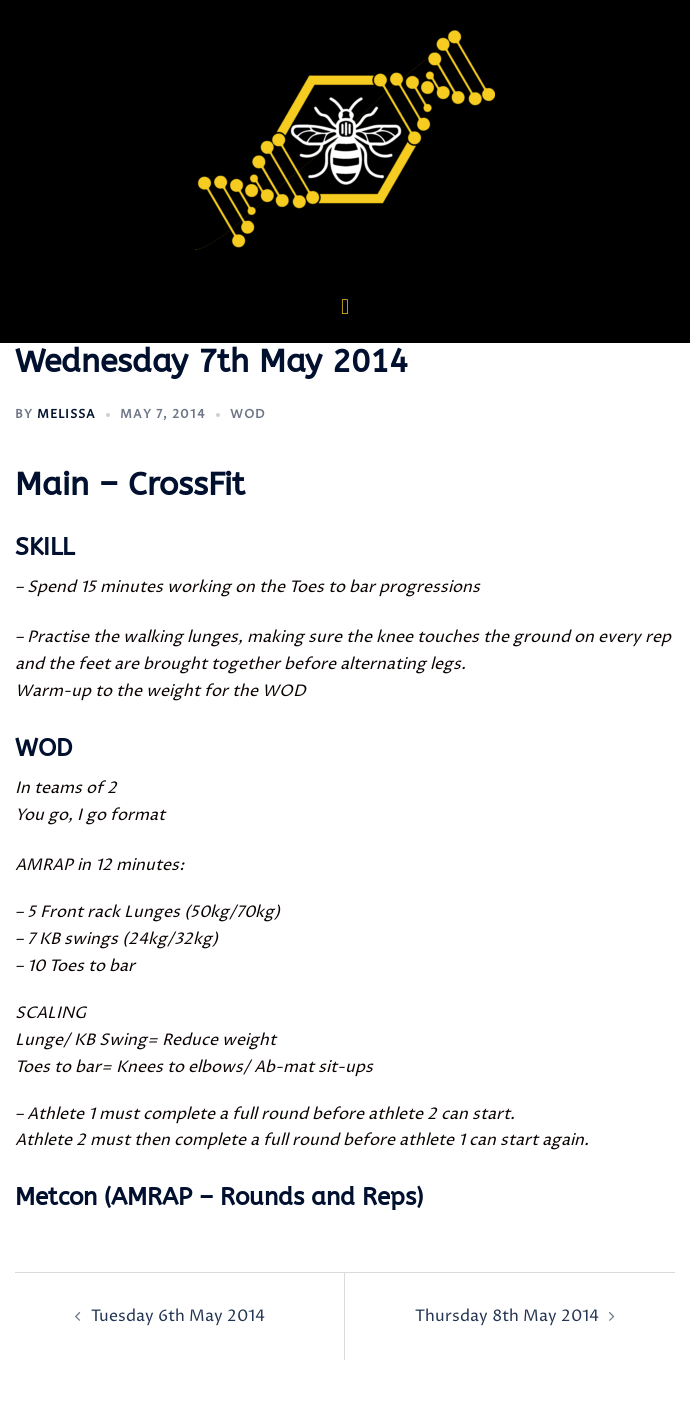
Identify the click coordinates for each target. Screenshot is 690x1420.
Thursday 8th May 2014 (507, 1316)
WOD (248, 414)
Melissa (66, 414)
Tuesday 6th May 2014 (178, 1316)
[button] (344, 306)
